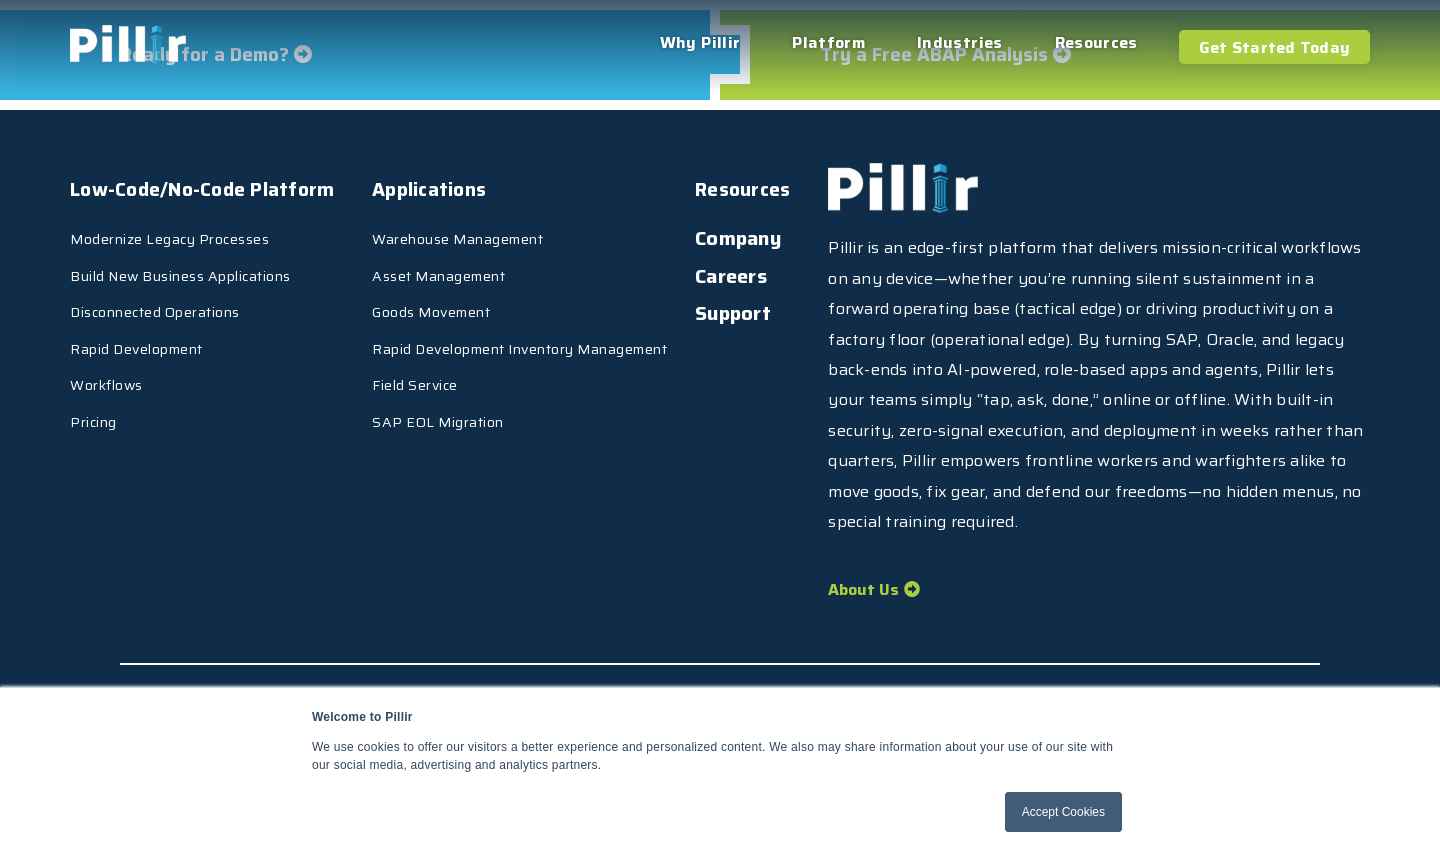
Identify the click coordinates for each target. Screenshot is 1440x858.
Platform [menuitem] (828, 42)
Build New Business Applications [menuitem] (180, 261)
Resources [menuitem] (1096, 42)
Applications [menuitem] (507, 182)
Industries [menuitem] (960, 42)
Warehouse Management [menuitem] (534, 225)
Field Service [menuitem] (492, 371)
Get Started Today (1274, 47)
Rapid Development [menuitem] (136, 335)
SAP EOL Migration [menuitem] (515, 408)
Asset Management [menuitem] (515, 261)
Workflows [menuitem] (106, 371)
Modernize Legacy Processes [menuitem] (169, 225)
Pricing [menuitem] (93, 408)
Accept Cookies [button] (1063, 812)
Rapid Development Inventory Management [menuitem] (596, 335)
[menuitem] (128, 495)
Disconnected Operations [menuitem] (155, 298)
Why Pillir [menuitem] (700, 42)
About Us (863, 592)
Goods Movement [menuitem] (508, 298)
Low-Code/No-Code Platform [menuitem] (207, 182)
